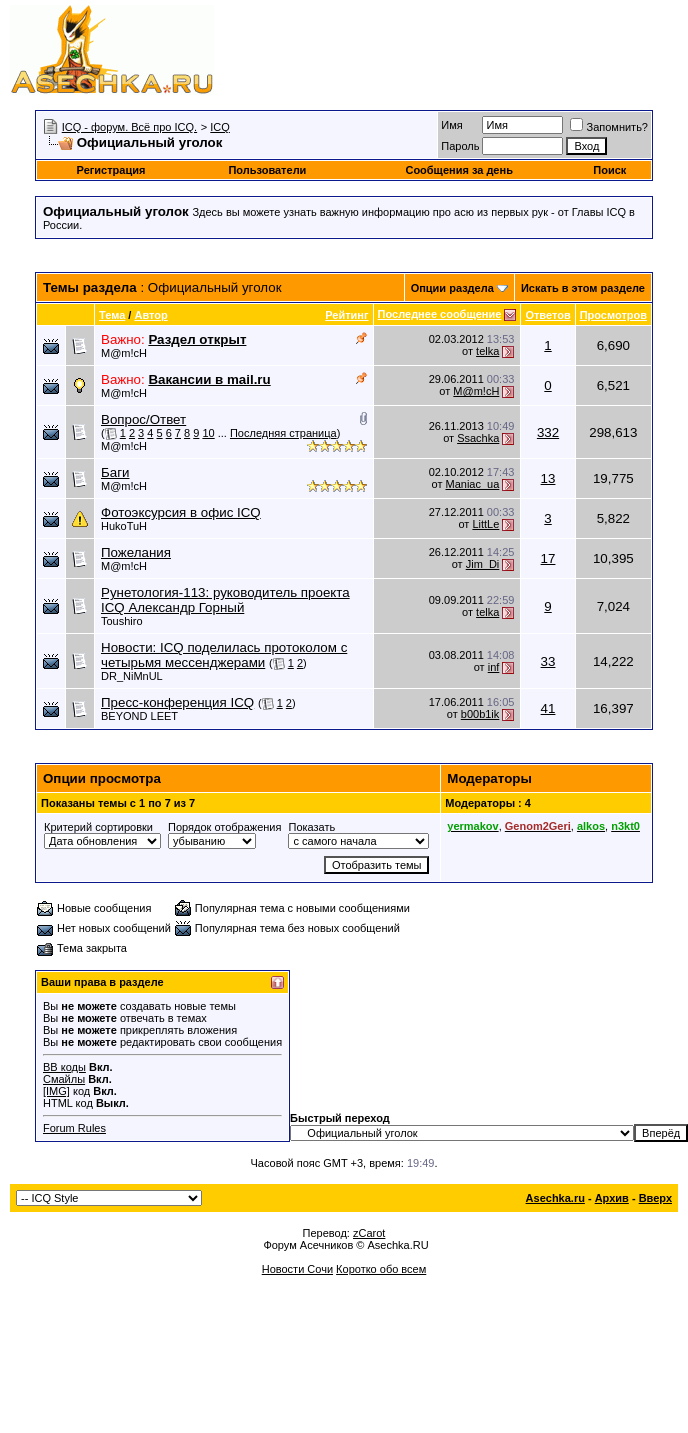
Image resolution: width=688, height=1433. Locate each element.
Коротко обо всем (381, 1269)
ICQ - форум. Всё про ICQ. (129, 127)
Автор (150, 315)
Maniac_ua (473, 484)
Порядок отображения (224, 827)
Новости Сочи (297, 1269)
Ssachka (478, 438)
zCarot (369, 1233)
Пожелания (136, 552)
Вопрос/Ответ (143, 419)
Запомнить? (609, 127)
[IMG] (56, 1091)
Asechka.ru (555, 1198)
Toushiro (122, 621)
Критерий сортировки (98, 827)
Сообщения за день (458, 170)
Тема (112, 315)
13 (548, 478)
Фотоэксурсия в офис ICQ (181, 512)
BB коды (64, 1067)
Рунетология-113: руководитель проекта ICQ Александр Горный (225, 600)
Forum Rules (74, 1128)
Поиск (609, 170)
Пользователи (267, 170)
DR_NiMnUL (132, 676)
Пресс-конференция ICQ (177, 702)
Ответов (547, 315)
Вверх (655, 1198)
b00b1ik (480, 714)
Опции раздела (452, 288)
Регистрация (111, 170)
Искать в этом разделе (583, 288)
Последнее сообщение (440, 314)
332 (548, 432)
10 (208, 433)
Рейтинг (346, 315)
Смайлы (64, 1079)
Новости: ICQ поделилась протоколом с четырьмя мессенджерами (224, 655)
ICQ (220, 127)
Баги (115, 472)
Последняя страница (283, 433)
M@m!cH (124, 353)
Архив (612, 1198)
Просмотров (613, 315)
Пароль (460, 146)
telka (487, 351)
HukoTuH (124, 526)
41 (548, 708)
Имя (451, 125)
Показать (311, 827)
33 (548, 661)
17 (548, 558)
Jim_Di (483, 564)
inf (494, 667)
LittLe (485, 524)
